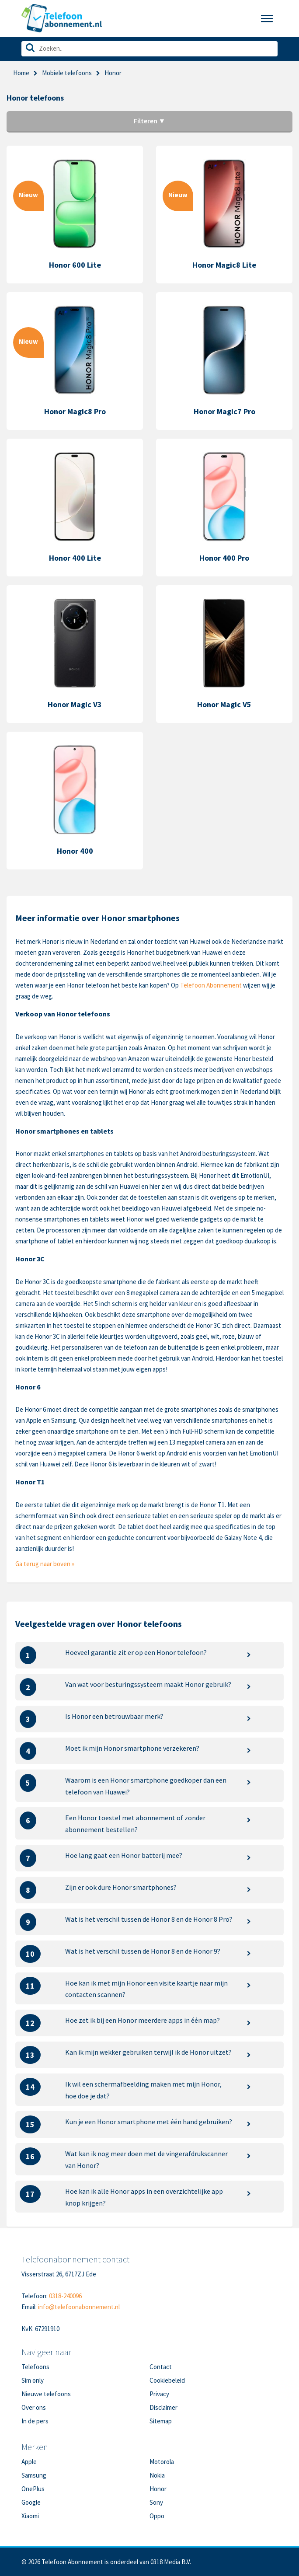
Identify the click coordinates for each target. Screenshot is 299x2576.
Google (31, 2502)
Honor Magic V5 (224, 704)
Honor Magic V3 (75, 704)
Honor (158, 2489)
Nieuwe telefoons (46, 2394)
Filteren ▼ (150, 120)
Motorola (162, 2461)
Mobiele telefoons (67, 73)
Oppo (157, 2516)
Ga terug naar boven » (44, 1564)
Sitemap (161, 2421)
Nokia (157, 2475)
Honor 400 (75, 851)
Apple (29, 2461)
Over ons (33, 2407)
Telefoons (35, 2367)
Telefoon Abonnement (211, 985)
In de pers (35, 2421)
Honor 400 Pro (224, 558)
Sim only (32, 2380)
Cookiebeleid (167, 2380)
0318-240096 (65, 2296)
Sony (156, 2502)
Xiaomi (30, 2516)
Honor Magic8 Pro (75, 411)
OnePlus (33, 2489)
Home (21, 73)
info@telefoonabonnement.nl (79, 2307)
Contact (161, 2367)
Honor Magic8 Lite (224, 265)
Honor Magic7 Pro (224, 411)
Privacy (159, 2394)
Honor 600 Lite (75, 265)
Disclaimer (163, 2407)
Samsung (33, 2475)
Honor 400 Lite (75, 558)
